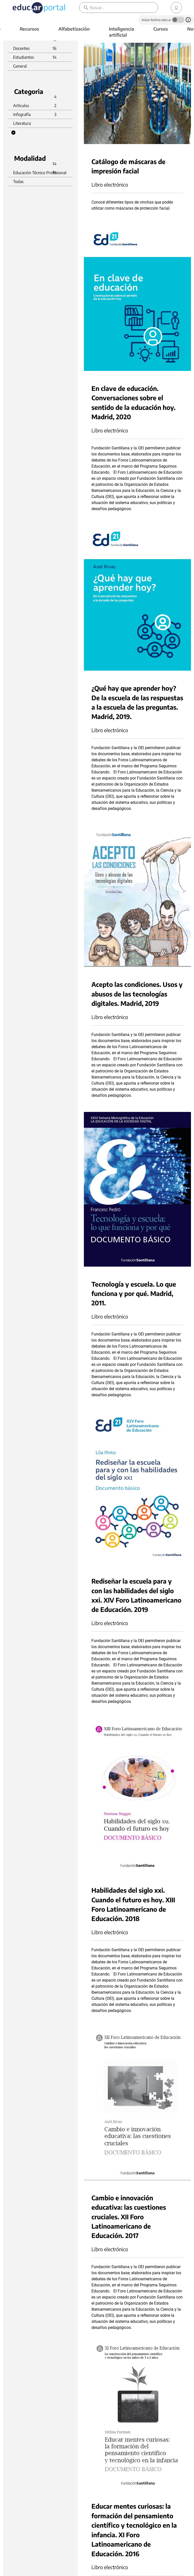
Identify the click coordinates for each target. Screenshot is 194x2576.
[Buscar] (124, 8)
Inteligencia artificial (121, 32)
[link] (176, 7)
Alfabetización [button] (74, 29)
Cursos (160, 29)
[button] (13, 132)
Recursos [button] (29, 29)
